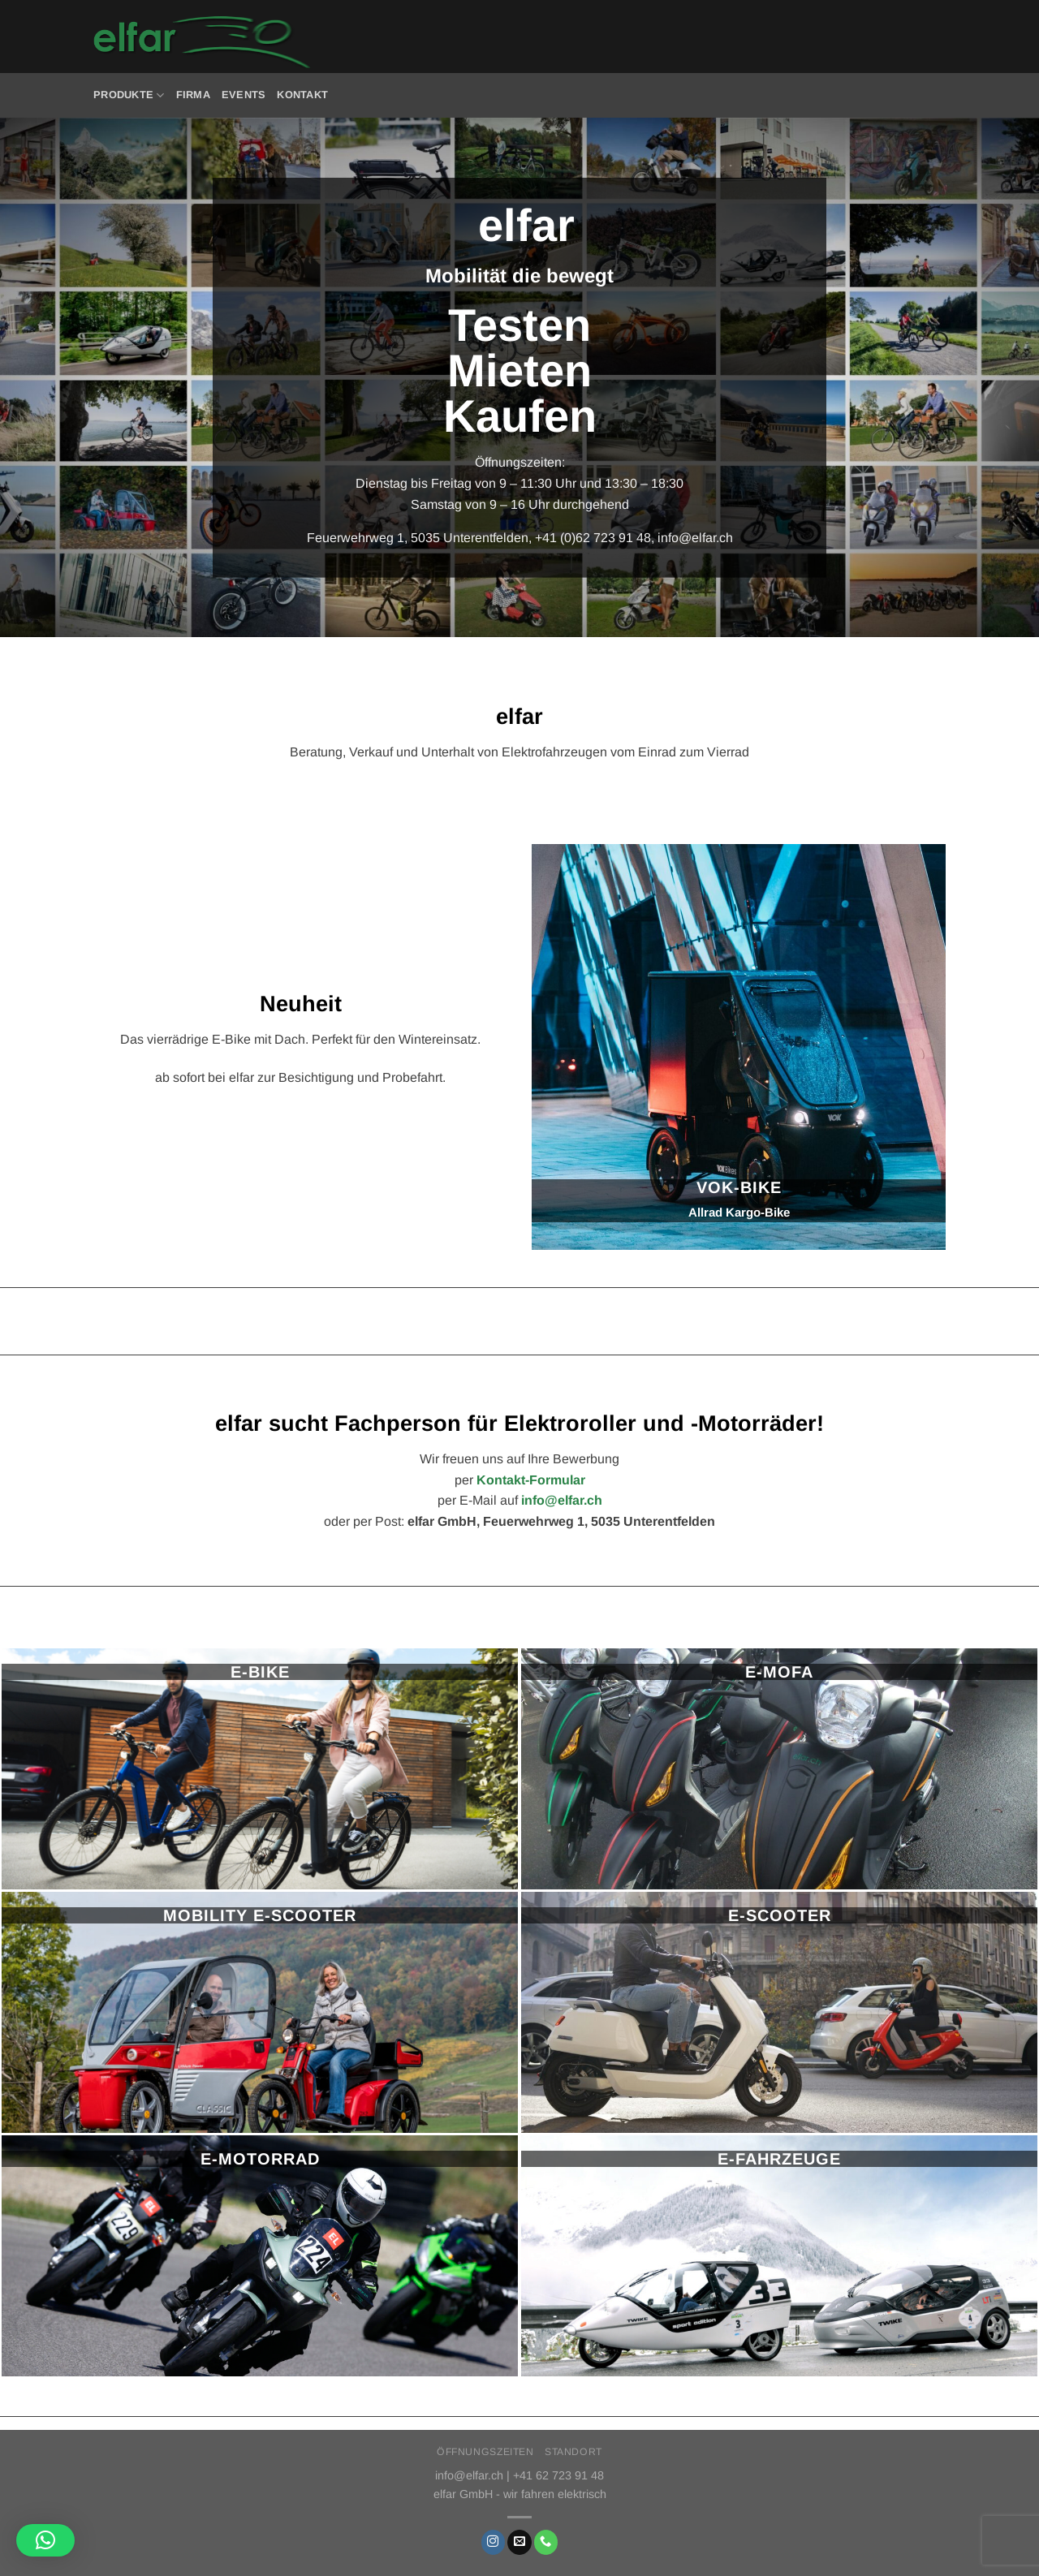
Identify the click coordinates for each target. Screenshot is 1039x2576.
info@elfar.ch (695, 538)
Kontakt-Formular (530, 1480)
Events (244, 94)
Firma (193, 94)
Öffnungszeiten (485, 2452)
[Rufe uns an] (546, 2542)
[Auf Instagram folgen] (493, 2542)
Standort (573, 2452)
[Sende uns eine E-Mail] (519, 2542)
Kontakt (302, 94)
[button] (45, 2540)
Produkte (129, 95)
